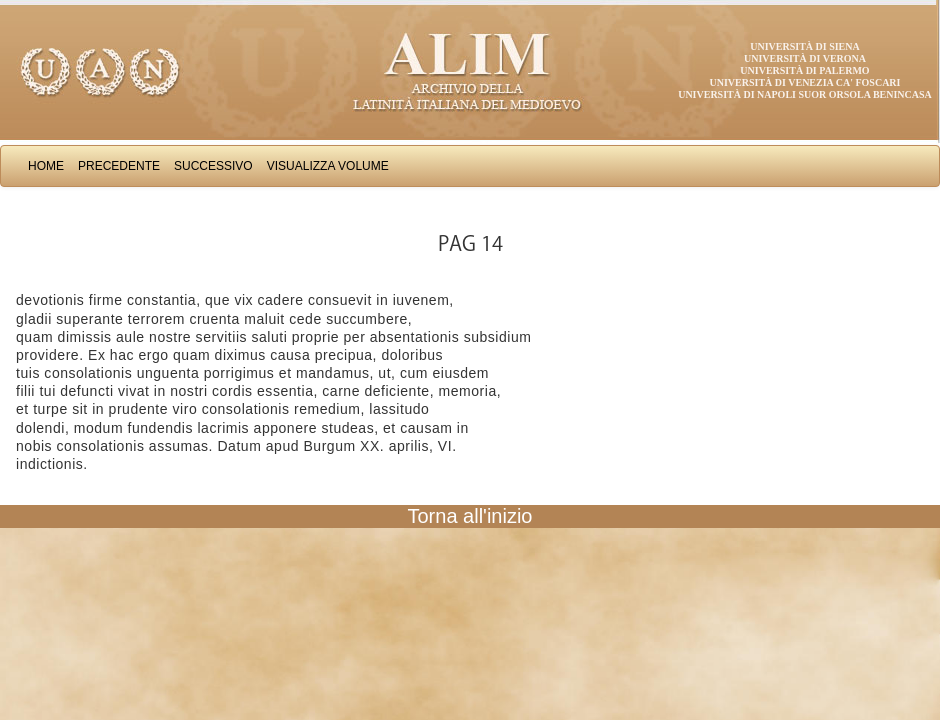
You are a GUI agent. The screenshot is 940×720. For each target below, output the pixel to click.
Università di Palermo (804, 70)
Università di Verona (805, 58)
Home (46, 166)
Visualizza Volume (328, 166)
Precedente (119, 166)
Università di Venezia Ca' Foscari (805, 82)
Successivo (213, 166)
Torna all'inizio (470, 516)
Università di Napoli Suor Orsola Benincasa (805, 94)
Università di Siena (804, 46)
